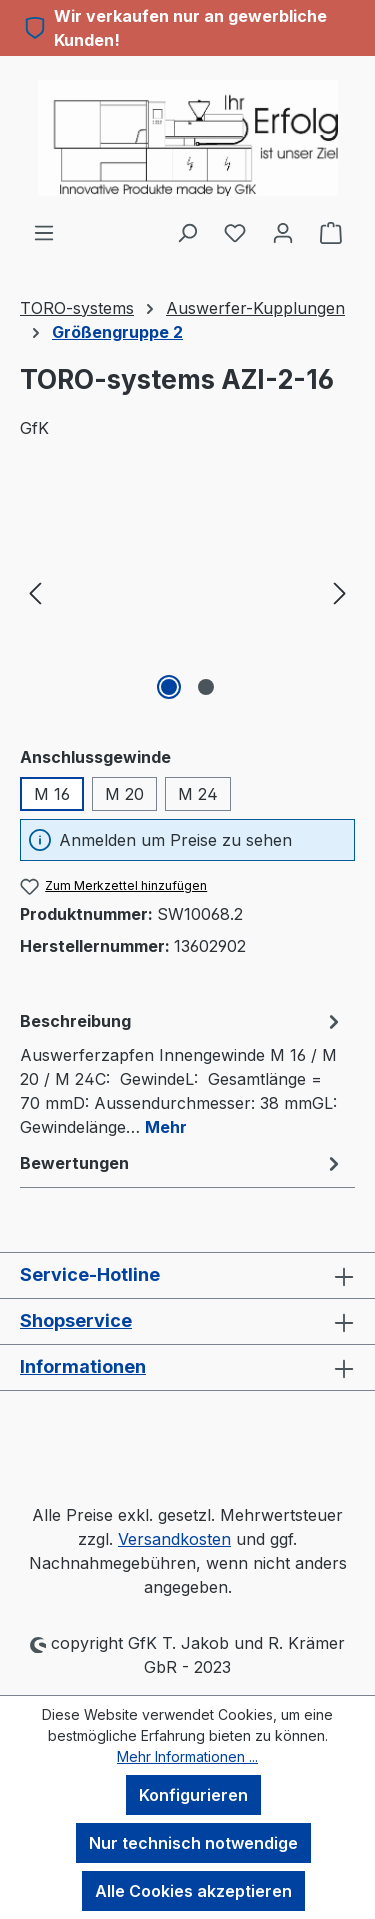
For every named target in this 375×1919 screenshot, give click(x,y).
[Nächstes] (340, 592)
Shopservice (76, 1320)
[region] (187, 592)
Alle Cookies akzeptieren (193, 1891)
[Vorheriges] (35, 592)
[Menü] (44, 232)
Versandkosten (174, 1539)
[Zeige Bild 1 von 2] (169, 687)
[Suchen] (187, 232)
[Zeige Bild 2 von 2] (206, 687)
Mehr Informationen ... (187, 1756)
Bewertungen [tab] (182, 1163)
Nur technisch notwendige (193, 1843)
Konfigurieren (193, 1795)
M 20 (124, 794)
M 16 (52, 794)
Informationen (83, 1366)
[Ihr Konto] (283, 232)
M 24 (198, 794)
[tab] (182, 1073)
